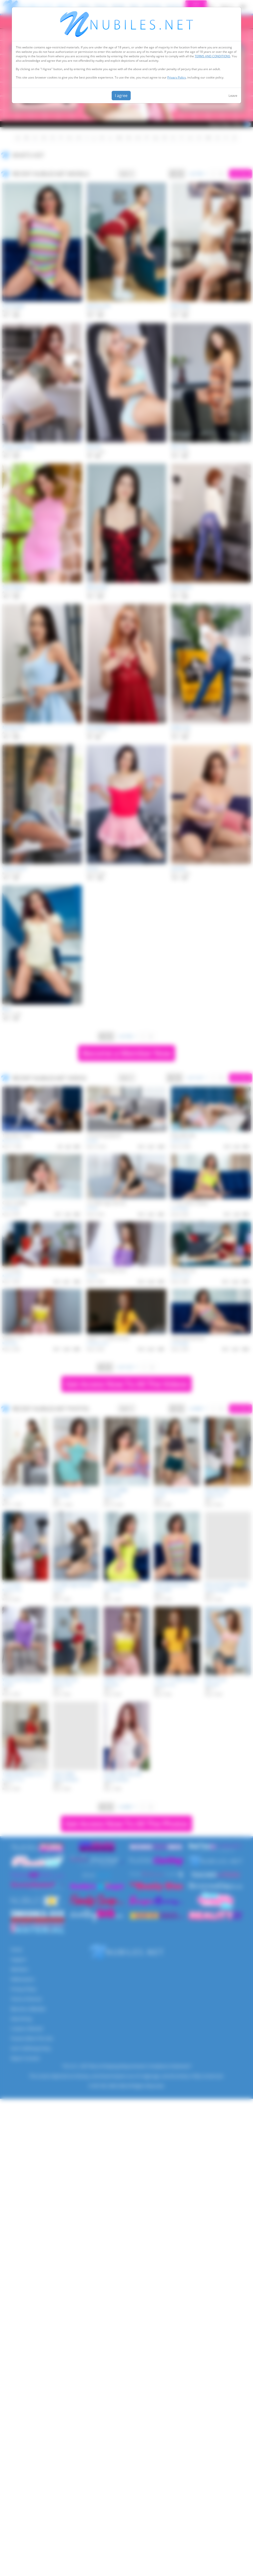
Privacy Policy (176, 77)
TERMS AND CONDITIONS (212, 56)
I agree (121, 95)
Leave (233, 95)
